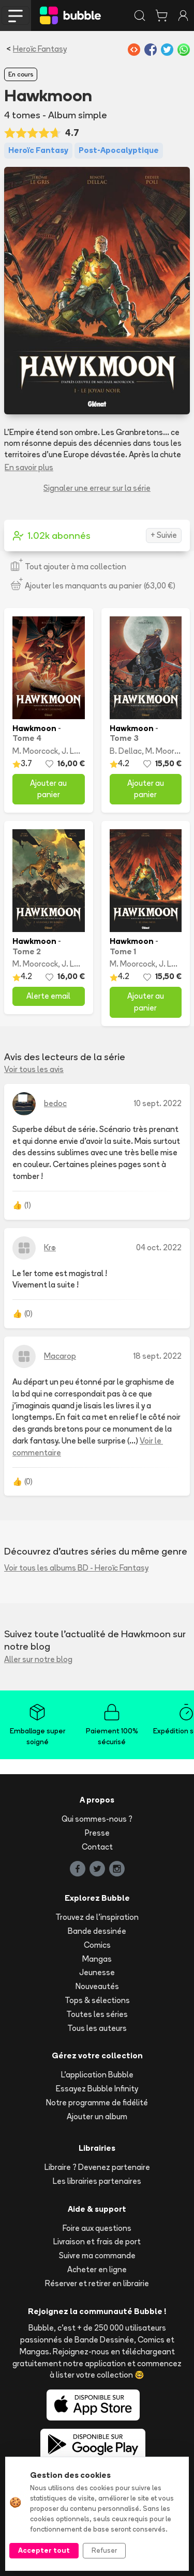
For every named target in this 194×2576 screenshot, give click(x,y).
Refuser (104, 2550)
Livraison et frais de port (97, 2241)
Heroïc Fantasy (40, 49)
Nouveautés (97, 1986)
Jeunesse (97, 1972)
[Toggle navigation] (15, 15)
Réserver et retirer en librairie (97, 2283)
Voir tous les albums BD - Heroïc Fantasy (76, 1568)
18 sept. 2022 (157, 1356)
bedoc (55, 1103)
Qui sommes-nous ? (97, 1819)
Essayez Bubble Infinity (97, 2088)
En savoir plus (29, 467)
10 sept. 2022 (158, 1103)
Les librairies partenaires (97, 2181)
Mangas (97, 1959)
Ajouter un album (97, 2116)
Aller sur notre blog (38, 1659)
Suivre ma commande (97, 2255)
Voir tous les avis (34, 1069)
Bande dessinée (97, 1931)
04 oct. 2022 (159, 1247)
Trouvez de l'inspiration (97, 1917)
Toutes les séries (97, 2014)
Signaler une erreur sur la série (97, 488)
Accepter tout (44, 2550)
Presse (97, 1833)
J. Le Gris (78, 751)
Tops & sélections (97, 2000)
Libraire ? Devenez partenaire (97, 2167)
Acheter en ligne (97, 2269)
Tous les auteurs (97, 2028)
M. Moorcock (35, 751)
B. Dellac (126, 751)
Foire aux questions (97, 2228)
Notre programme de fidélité (97, 2102)
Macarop (60, 1356)
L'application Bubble (97, 2075)
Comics (97, 1945)
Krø (50, 1247)
